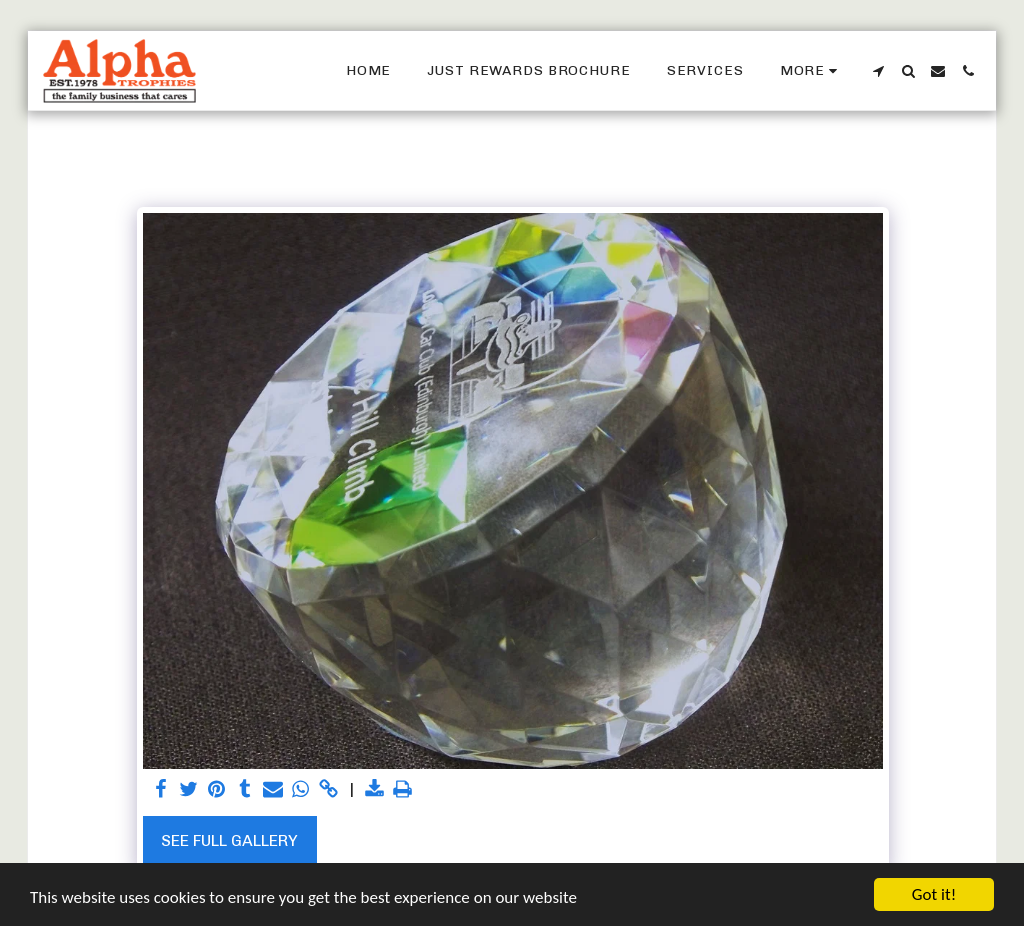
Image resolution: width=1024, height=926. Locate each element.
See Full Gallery (229, 840)
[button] (878, 71)
